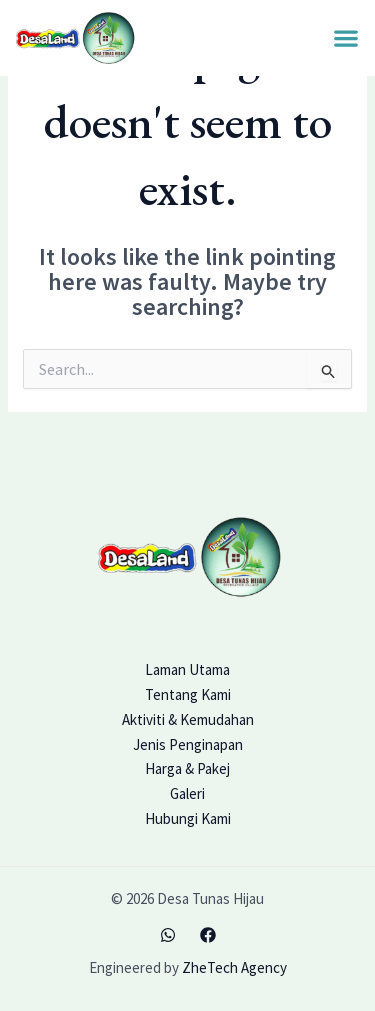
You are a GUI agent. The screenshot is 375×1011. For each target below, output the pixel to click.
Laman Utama (187, 669)
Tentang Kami (188, 694)
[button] (345, 38)
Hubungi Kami (188, 818)
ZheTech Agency (234, 967)
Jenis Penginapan (188, 744)
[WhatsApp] (168, 935)
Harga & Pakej (187, 768)
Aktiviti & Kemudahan (188, 719)
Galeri (187, 793)
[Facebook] (208, 935)
